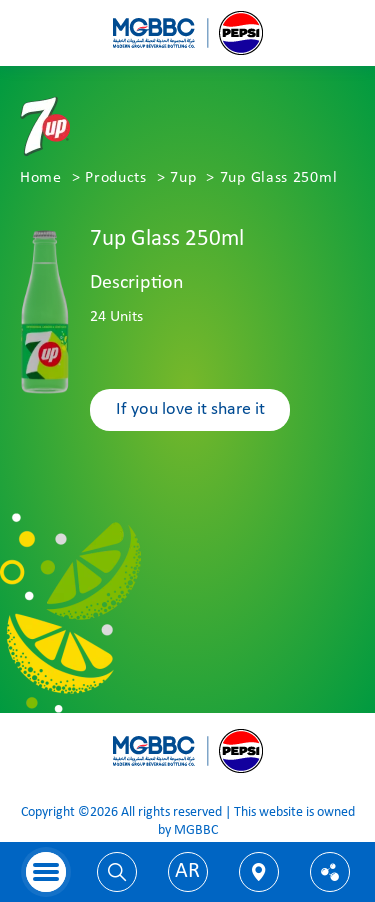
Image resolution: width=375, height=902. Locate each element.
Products (116, 178)
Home (41, 178)
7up (183, 178)
